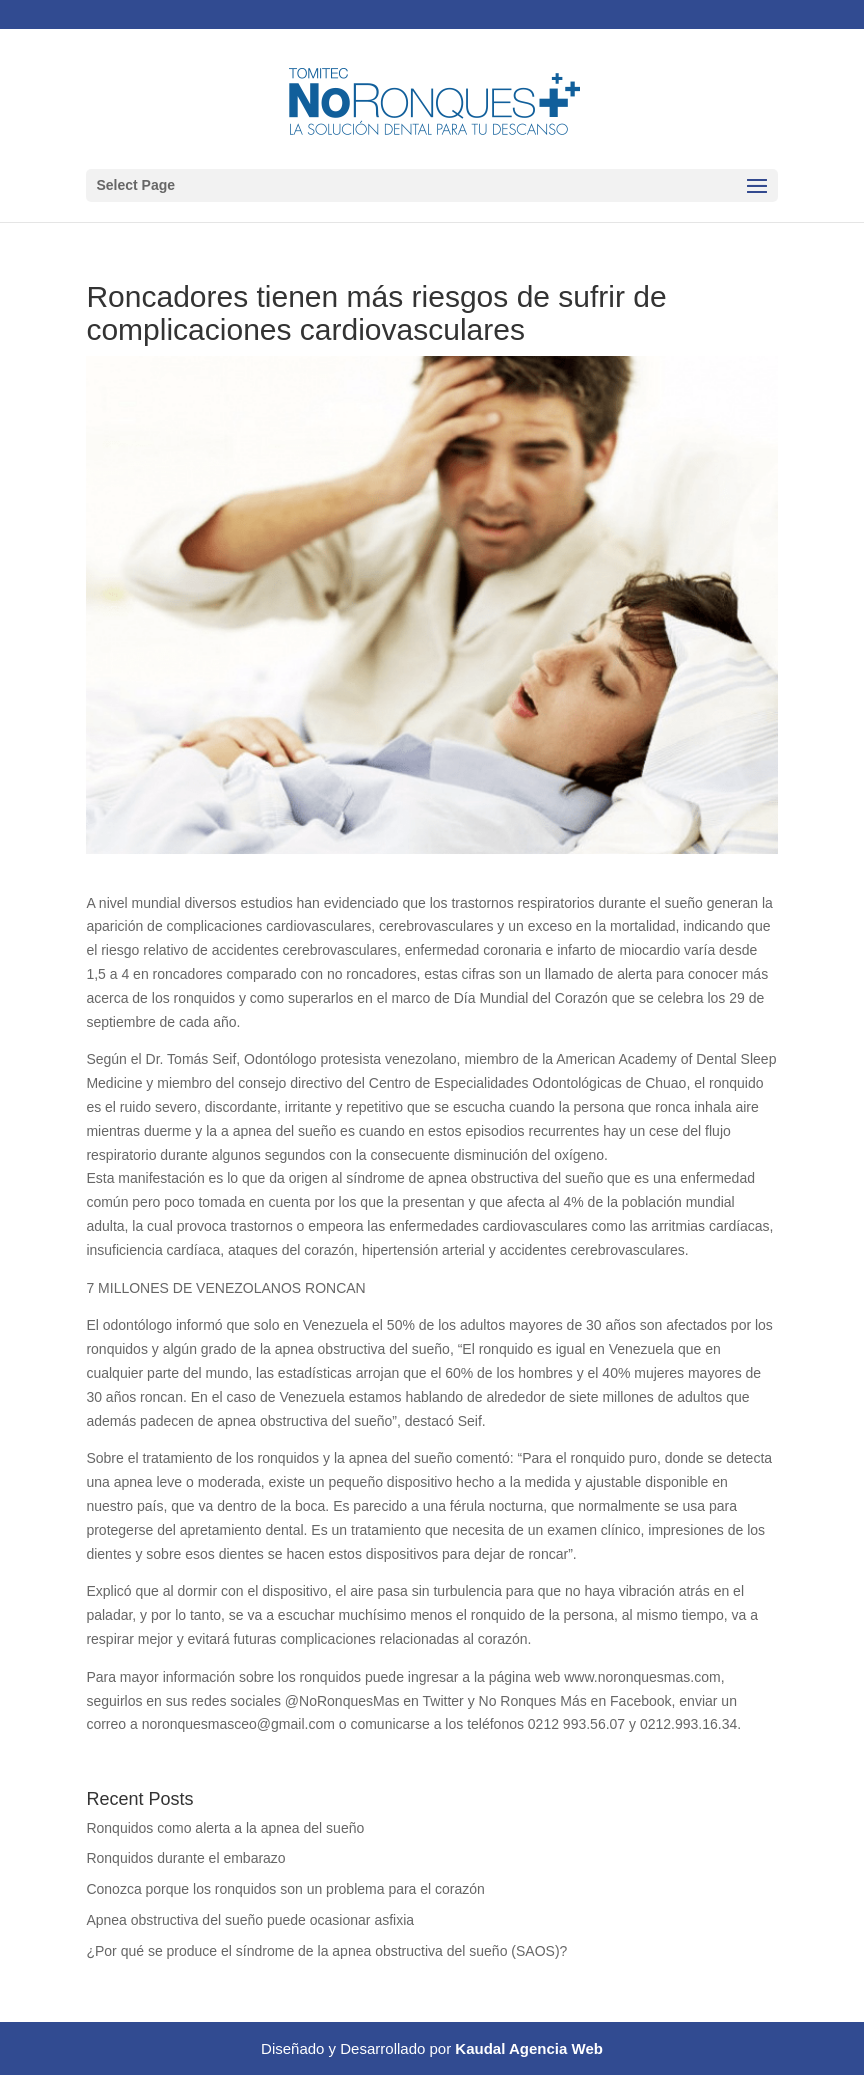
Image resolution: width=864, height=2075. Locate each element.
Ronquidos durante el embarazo (185, 1858)
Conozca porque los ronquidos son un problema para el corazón (285, 1889)
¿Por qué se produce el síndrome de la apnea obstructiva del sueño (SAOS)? (326, 1951)
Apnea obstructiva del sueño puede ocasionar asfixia (250, 1920)
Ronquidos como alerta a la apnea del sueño (225, 1828)
